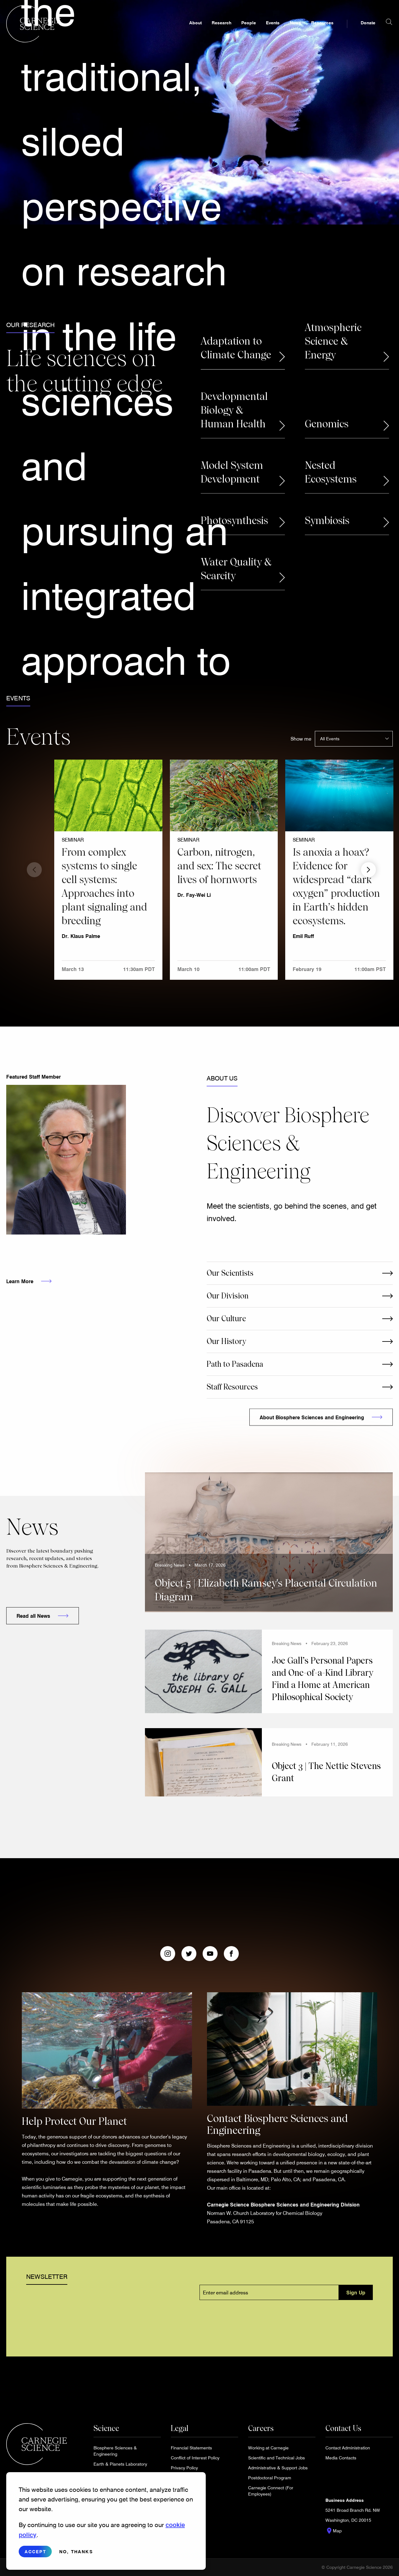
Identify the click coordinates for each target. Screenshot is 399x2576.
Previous (34, 869)
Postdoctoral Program (269, 2478)
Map (333, 2531)
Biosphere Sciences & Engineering (115, 2451)
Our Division (227, 1295)
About (195, 30)
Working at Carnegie (268, 2448)
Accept (35, 2551)
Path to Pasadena (235, 1364)
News (295, 30)
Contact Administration (347, 2448)
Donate (368, 30)
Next (368, 869)
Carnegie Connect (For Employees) (270, 2491)
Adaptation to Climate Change (236, 348)
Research (221, 30)
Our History (226, 1341)
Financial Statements (191, 2448)
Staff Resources (232, 1386)
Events (273, 30)
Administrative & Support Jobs (278, 2468)
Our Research (30, 325)
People (248, 30)
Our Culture (226, 1318)
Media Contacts (340, 2458)
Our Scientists (230, 1273)
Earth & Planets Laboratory (120, 2464)
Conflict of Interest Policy (195, 2458)
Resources (322, 30)
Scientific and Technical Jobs (276, 2458)
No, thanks (76, 2551)
